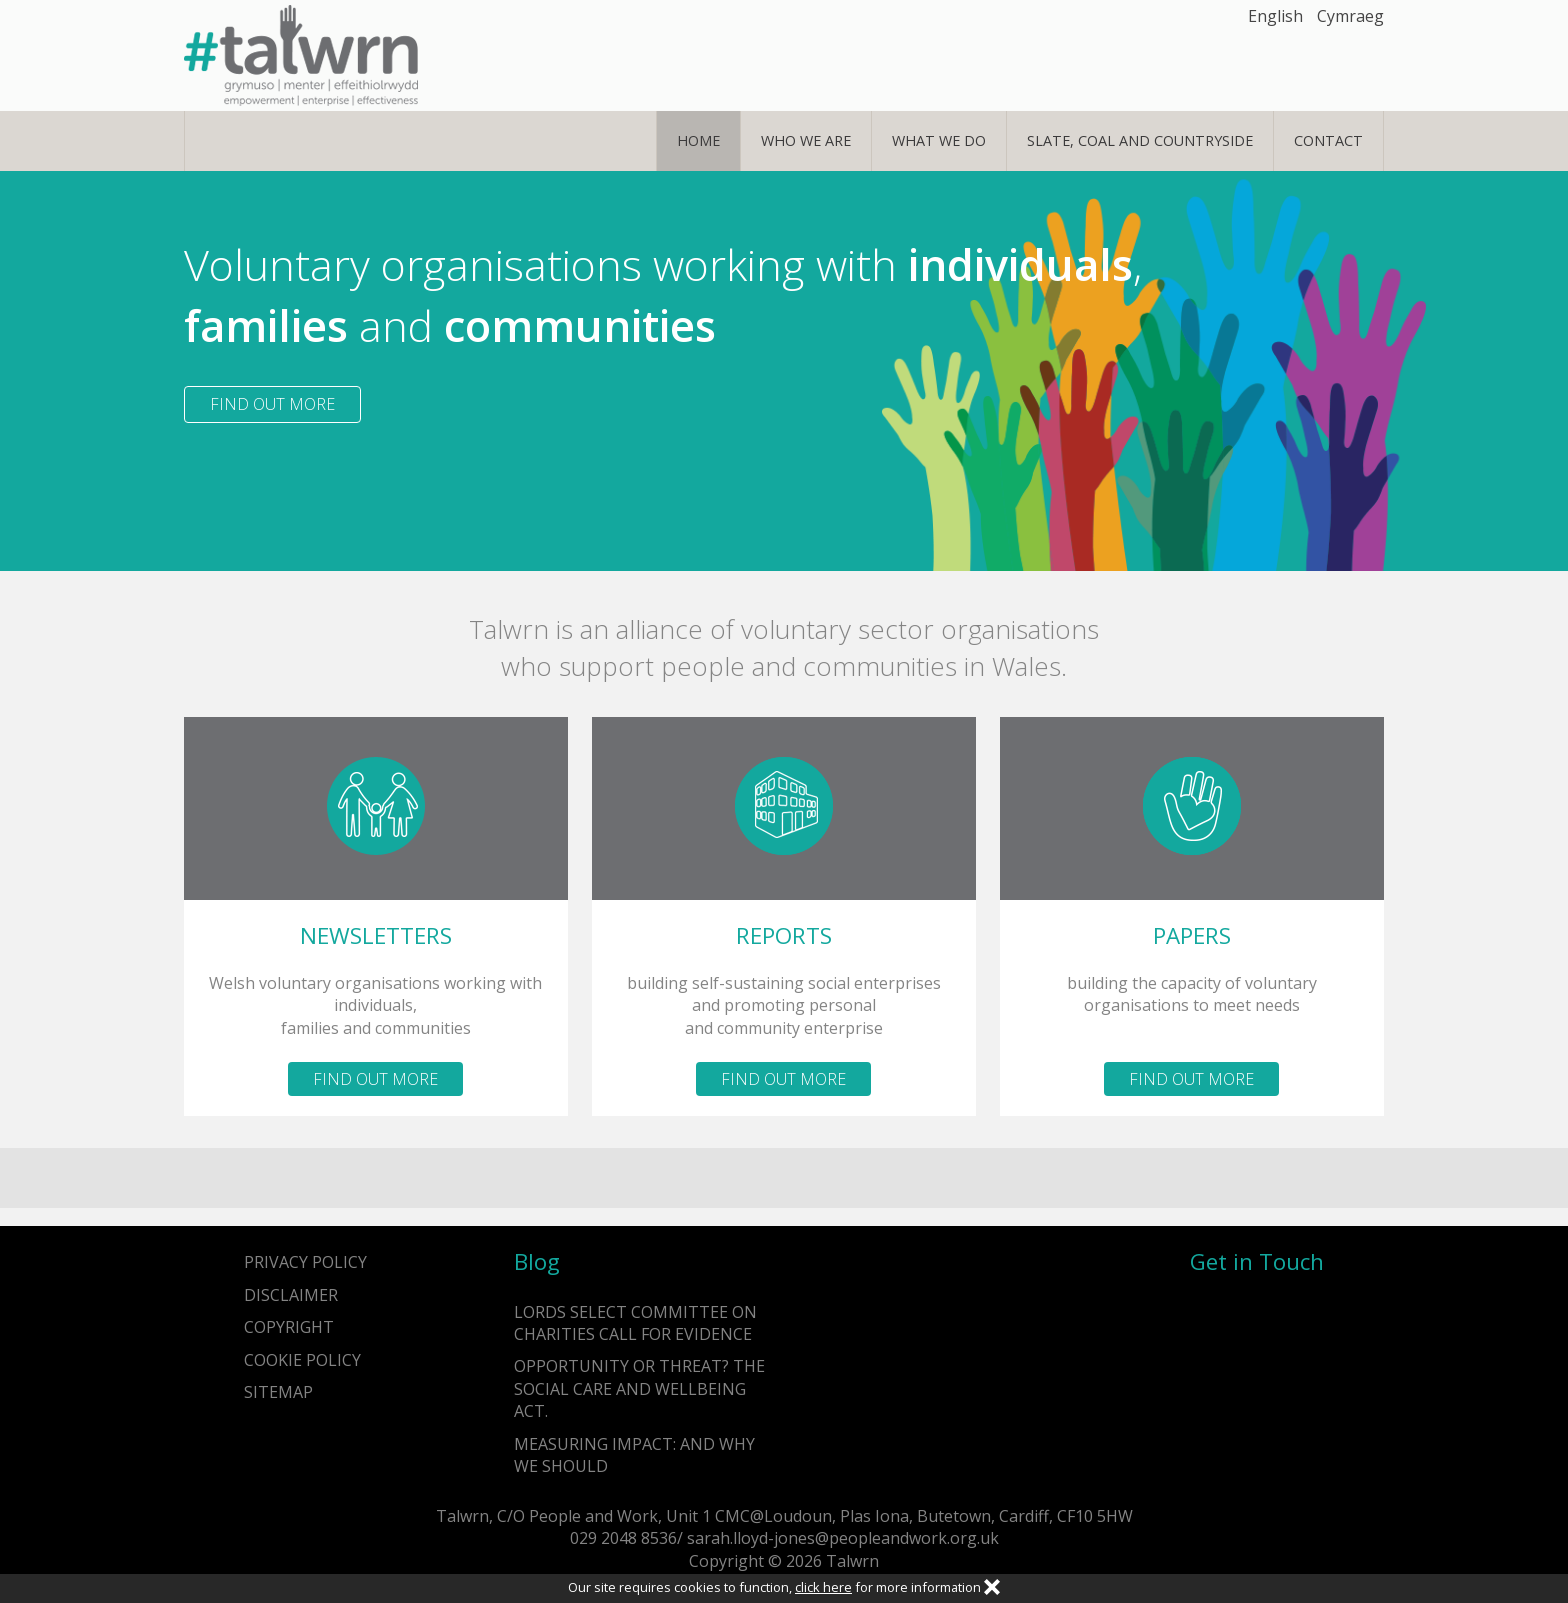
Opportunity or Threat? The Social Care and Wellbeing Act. (639, 1388)
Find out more (272, 404)
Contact (1328, 140)
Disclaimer (291, 1295)
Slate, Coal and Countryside (1140, 140)
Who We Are (806, 140)
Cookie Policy (302, 1360)
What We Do (939, 140)
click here (823, 1587)
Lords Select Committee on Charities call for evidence (635, 1323)
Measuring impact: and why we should (634, 1455)
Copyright (289, 1327)
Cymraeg (1350, 16)
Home (698, 140)
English (1275, 16)
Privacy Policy (305, 1262)
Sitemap (278, 1392)
